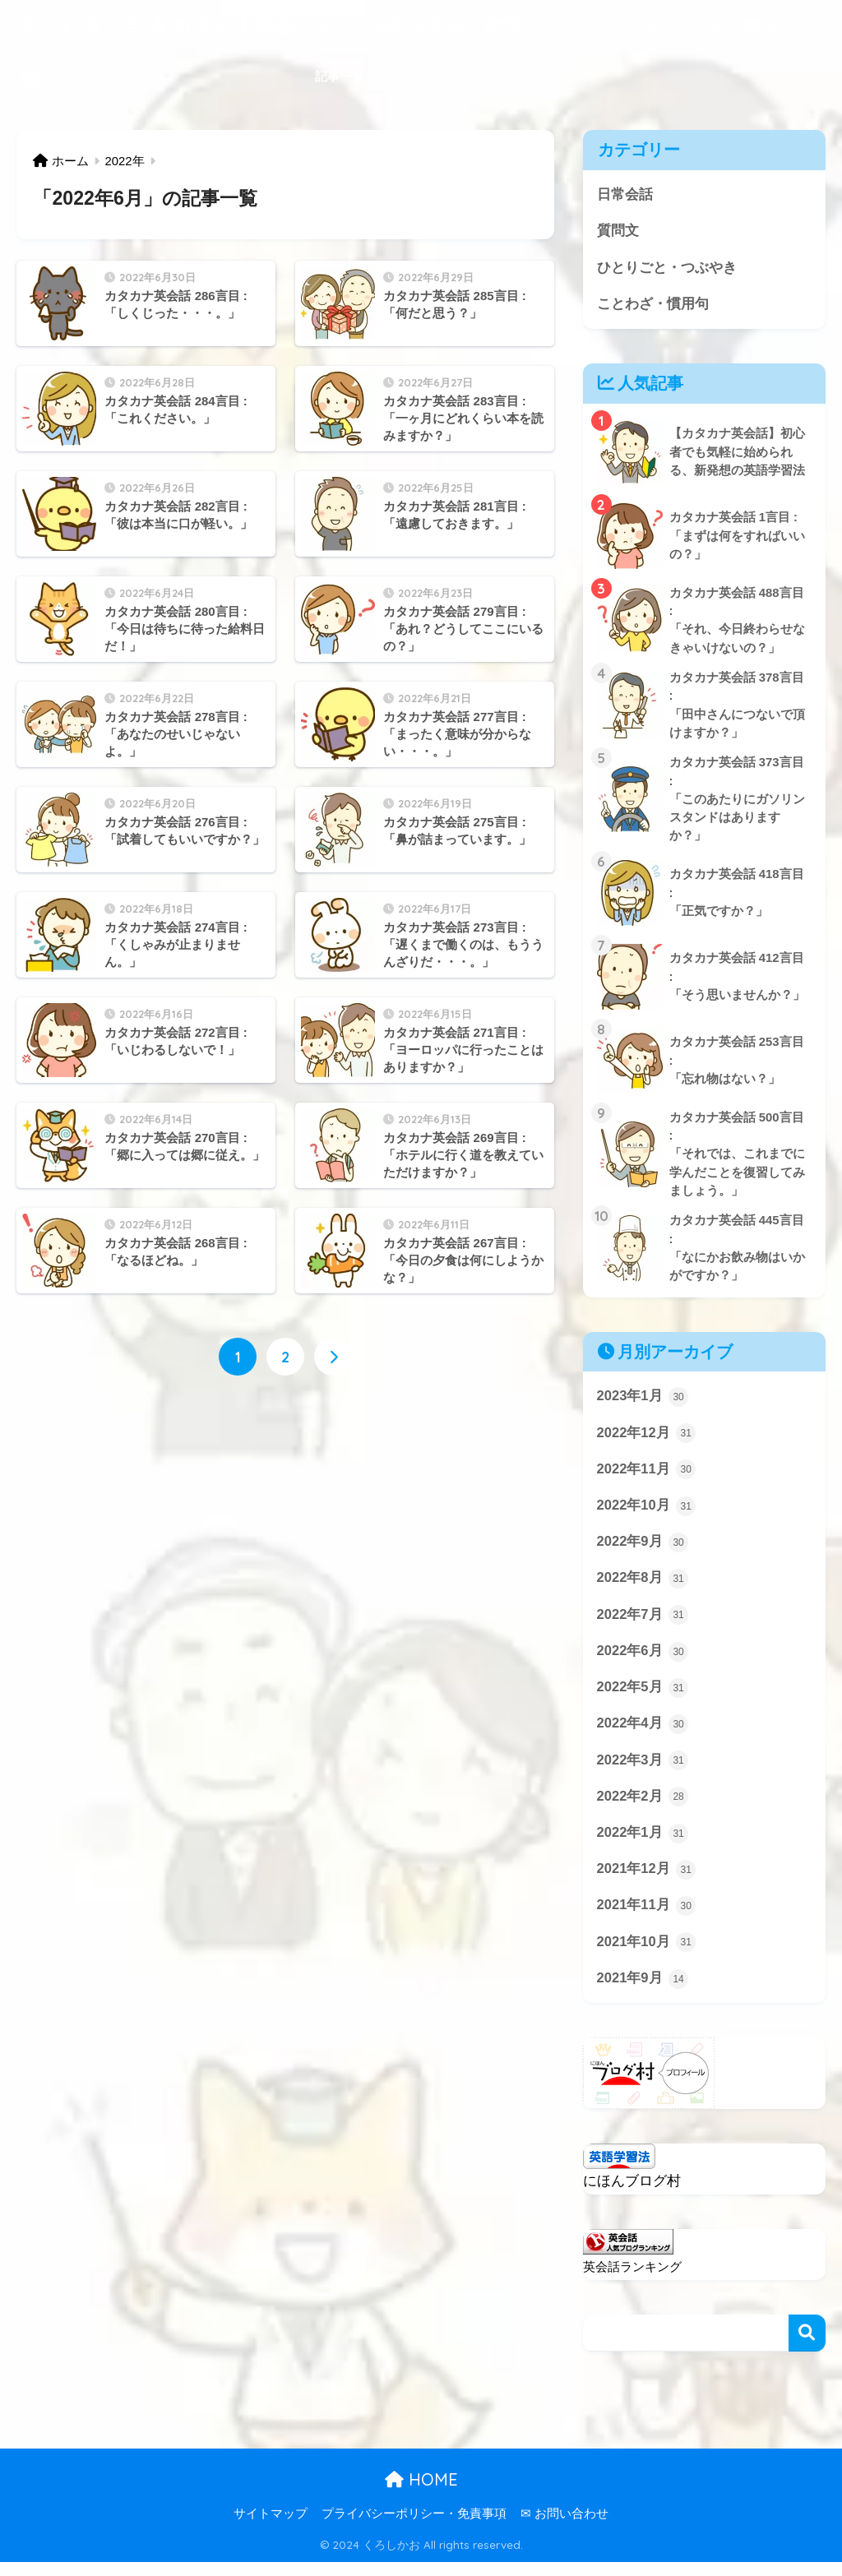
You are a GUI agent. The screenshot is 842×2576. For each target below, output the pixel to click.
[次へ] (333, 1357)
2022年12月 (647, 1441)
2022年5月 (643, 1699)
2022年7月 (643, 1625)
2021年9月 (643, 1992)
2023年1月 (643, 1404)
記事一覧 (339, 76)
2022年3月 (643, 1772)
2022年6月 (643, 1662)
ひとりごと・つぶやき (598, 25)
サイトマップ (271, 2528)
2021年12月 (647, 1882)
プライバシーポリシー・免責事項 (414, 2528)
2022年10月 (647, 1514)
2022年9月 (643, 1551)
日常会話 (442, 25)
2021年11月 (647, 1919)
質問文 (501, 25)
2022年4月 (643, 1735)
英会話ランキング (632, 2280)
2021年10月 (647, 1956)
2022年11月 (647, 1478)
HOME (421, 2493)
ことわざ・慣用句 (726, 25)
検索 (807, 2347)
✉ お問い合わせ (564, 2528)
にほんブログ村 (632, 2195)
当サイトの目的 (358, 25)
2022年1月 (643, 1846)
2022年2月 (643, 1809)
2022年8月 (643, 1588)
